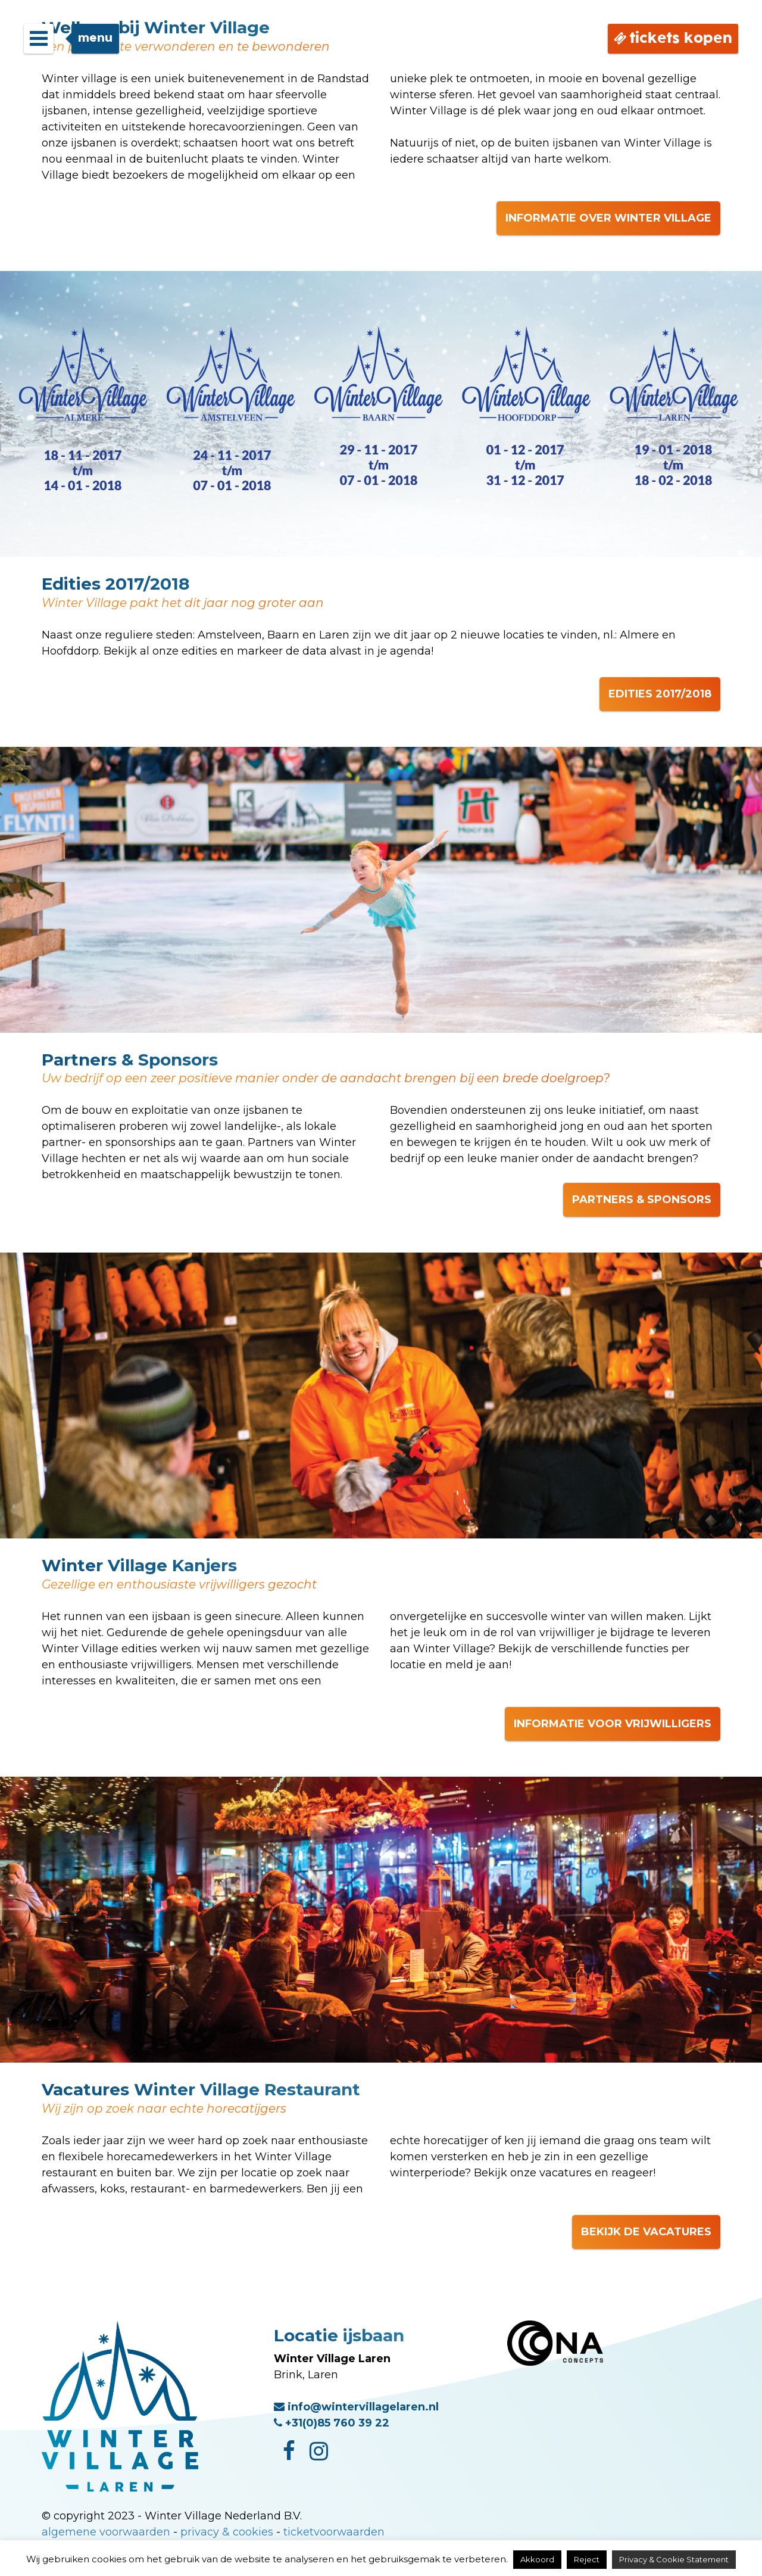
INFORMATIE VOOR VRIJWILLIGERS (612, 1723)
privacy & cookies (226, 2531)
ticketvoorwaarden (334, 2531)
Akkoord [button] (537, 2559)
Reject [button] (586, 2559)
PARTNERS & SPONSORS (641, 1199)
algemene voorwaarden (106, 2531)
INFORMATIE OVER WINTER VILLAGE (608, 218)
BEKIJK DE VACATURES (646, 2231)
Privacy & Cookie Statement (674, 2559)
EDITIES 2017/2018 (659, 693)
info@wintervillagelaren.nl (356, 2406)
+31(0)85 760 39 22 (331, 2422)
